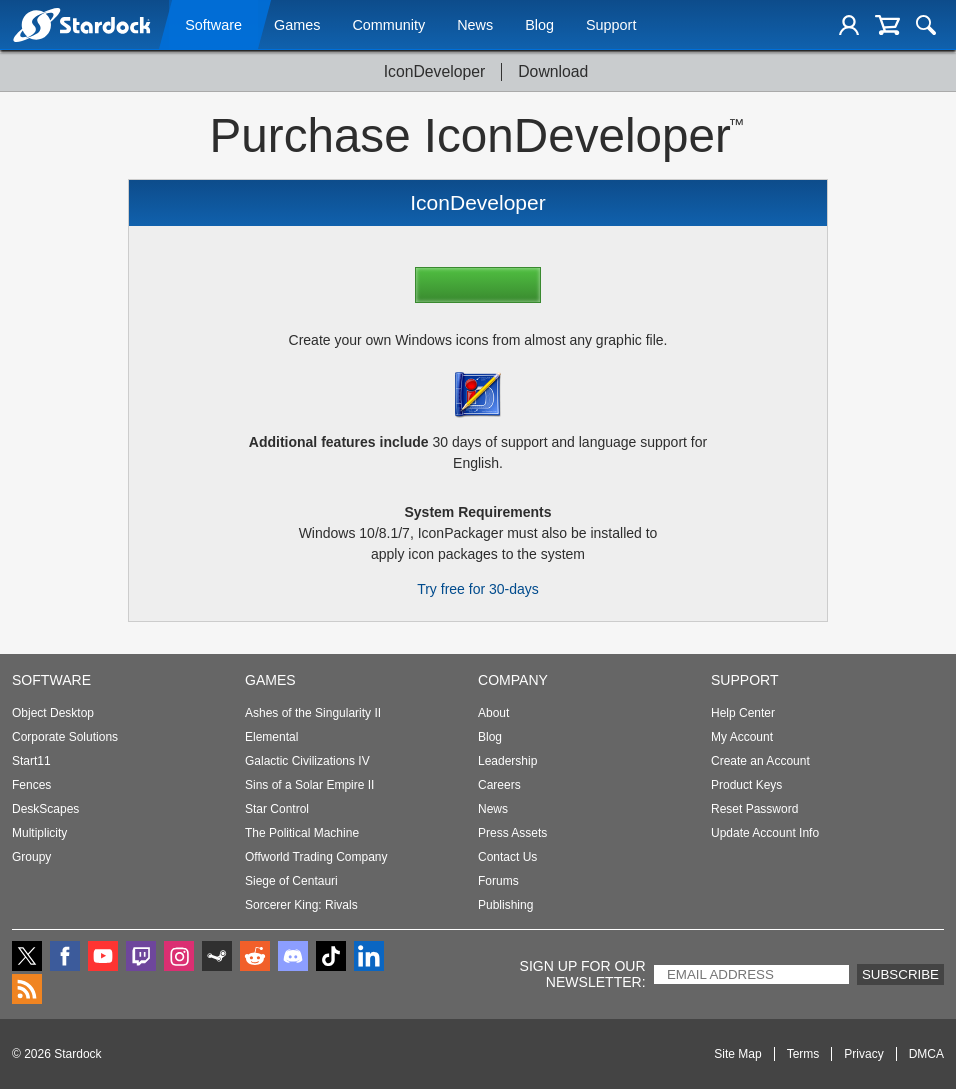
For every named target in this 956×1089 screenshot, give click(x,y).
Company (513, 680)
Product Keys (746, 785)
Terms (803, 1054)
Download (553, 71)
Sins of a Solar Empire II (309, 785)
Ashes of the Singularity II (313, 713)
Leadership (507, 761)
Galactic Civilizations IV (307, 761)
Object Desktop (53, 713)
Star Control (277, 809)
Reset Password (754, 809)
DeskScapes (45, 809)
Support (611, 27)
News (475, 27)
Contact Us (507, 857)
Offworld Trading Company (316, 857)
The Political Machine (302, 833)
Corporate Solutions (65, 737)
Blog (539, 27)
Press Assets (512, 833)
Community (388, 27)
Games (297, 27)
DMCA (926, 1054)
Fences (31, 785)
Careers (499, 785)
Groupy (31, 857)
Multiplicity (39, 833)
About (493, 713)
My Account (742, 737)
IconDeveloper (435, 71)
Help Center (743, 713)
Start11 (31, 761)
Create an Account (760, 761)
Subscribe (900, 974)
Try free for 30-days (478, 589)
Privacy (863, 1054)
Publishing (505, 905)
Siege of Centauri (291, 881)
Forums (498, 881)
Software (213, 27)
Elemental (271, 737)
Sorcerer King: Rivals (301, 905)
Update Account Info (765, 833)
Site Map (737, 1054)
